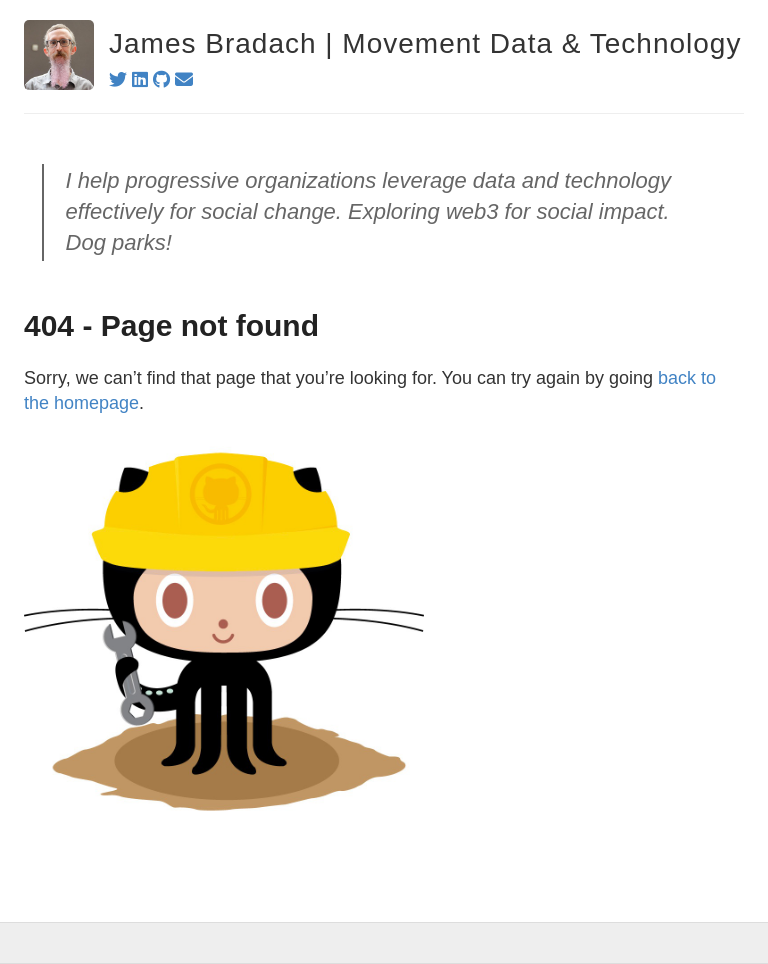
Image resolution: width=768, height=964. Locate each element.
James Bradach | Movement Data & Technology (425, 43)
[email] (184, 80)
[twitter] (118, 80)
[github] (161, 80)
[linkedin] (140, 80)
